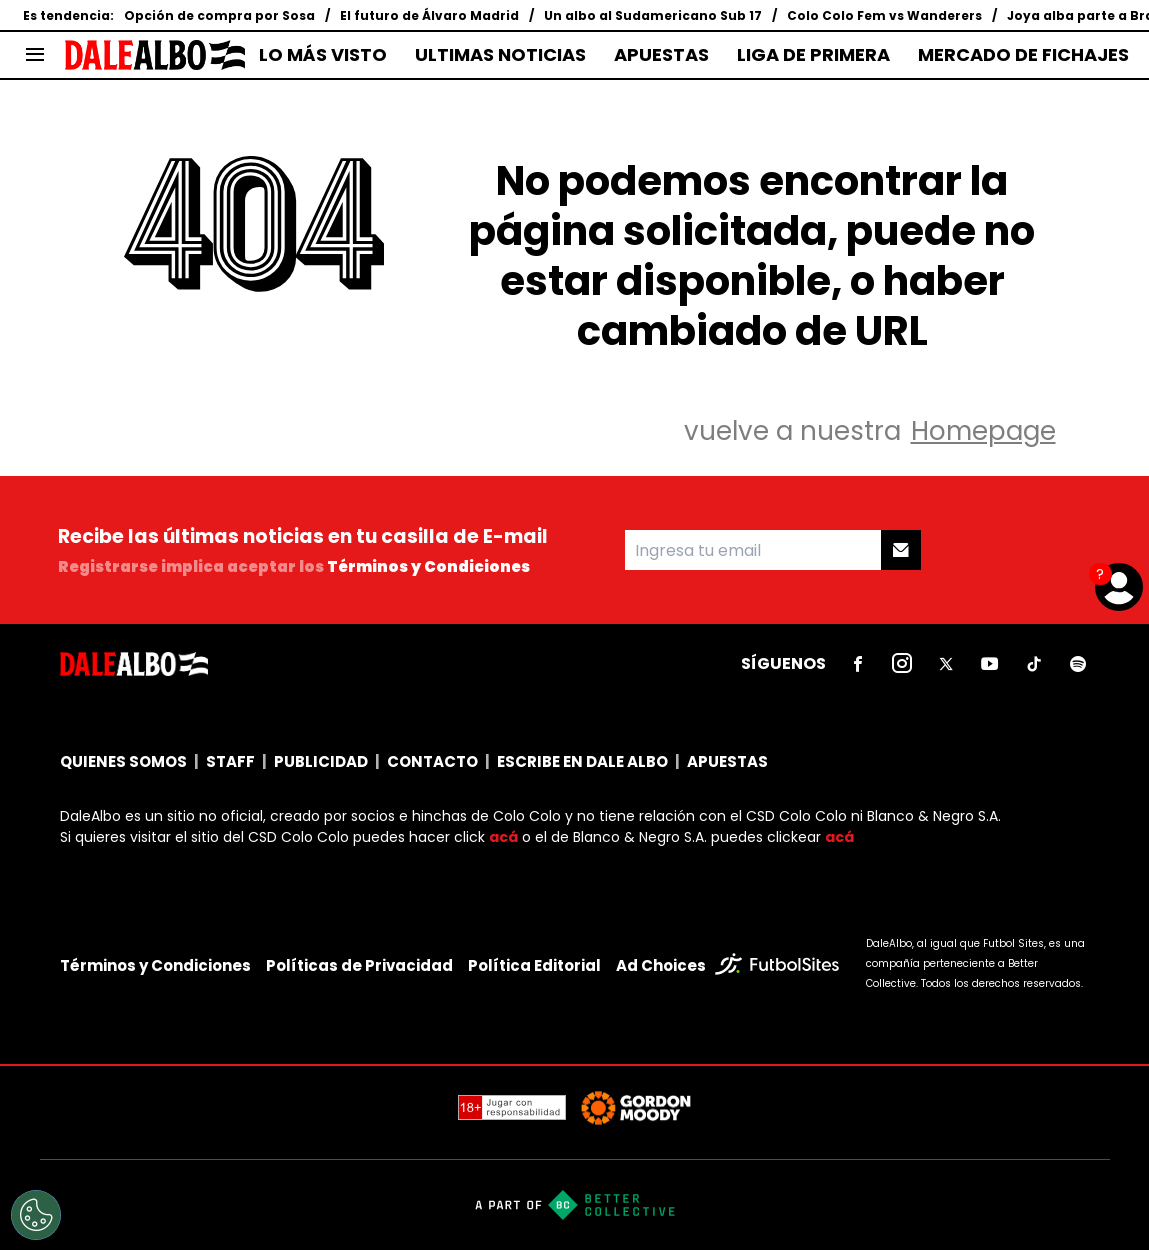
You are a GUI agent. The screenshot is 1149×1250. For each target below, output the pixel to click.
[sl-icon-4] (990, 664)
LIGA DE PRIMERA (813, 55)
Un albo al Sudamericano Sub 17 (653, 15)
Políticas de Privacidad (359, 965)
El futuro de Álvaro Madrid (429, 15)
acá (503, 837)
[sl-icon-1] (858, 664)
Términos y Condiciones (428, 566)
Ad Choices (661, 965)
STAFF (230, 761)
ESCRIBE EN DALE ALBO (582, 761)
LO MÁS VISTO (323, 55)
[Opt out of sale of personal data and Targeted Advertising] (36, 1215)
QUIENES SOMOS (123, 761)
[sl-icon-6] (1078, 664)
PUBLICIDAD (321, 761)
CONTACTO (432, 761)
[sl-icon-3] (946, 664)
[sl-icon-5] (1034, 664)
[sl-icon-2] (902, 664)
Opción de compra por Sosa (219, 15)
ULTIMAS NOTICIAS (500, 55)
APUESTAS (661, 55)
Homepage (983, 431)
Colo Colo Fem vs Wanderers (884, 15)
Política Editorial (534, 965)
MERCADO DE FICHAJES (1023, 55)
